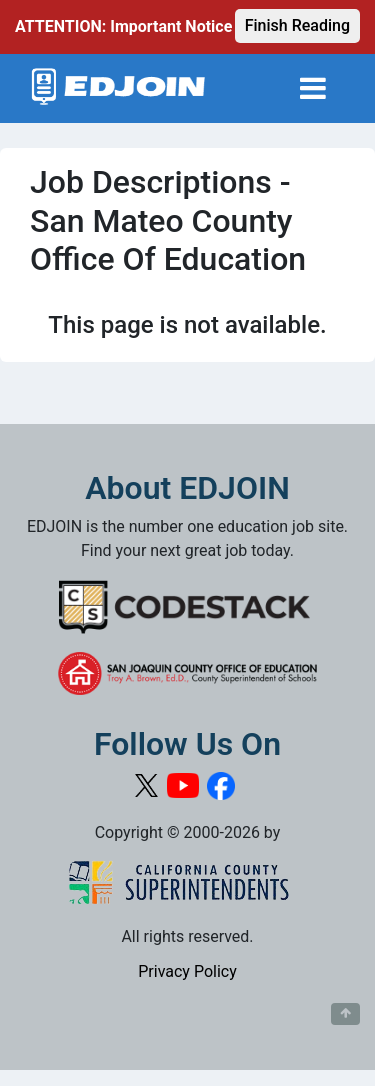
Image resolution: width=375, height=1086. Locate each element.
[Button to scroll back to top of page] (345, 1014)
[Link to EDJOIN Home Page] (118, 88)
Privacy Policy (187, 971)
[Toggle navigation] (313, 88)
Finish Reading (297, 25)
